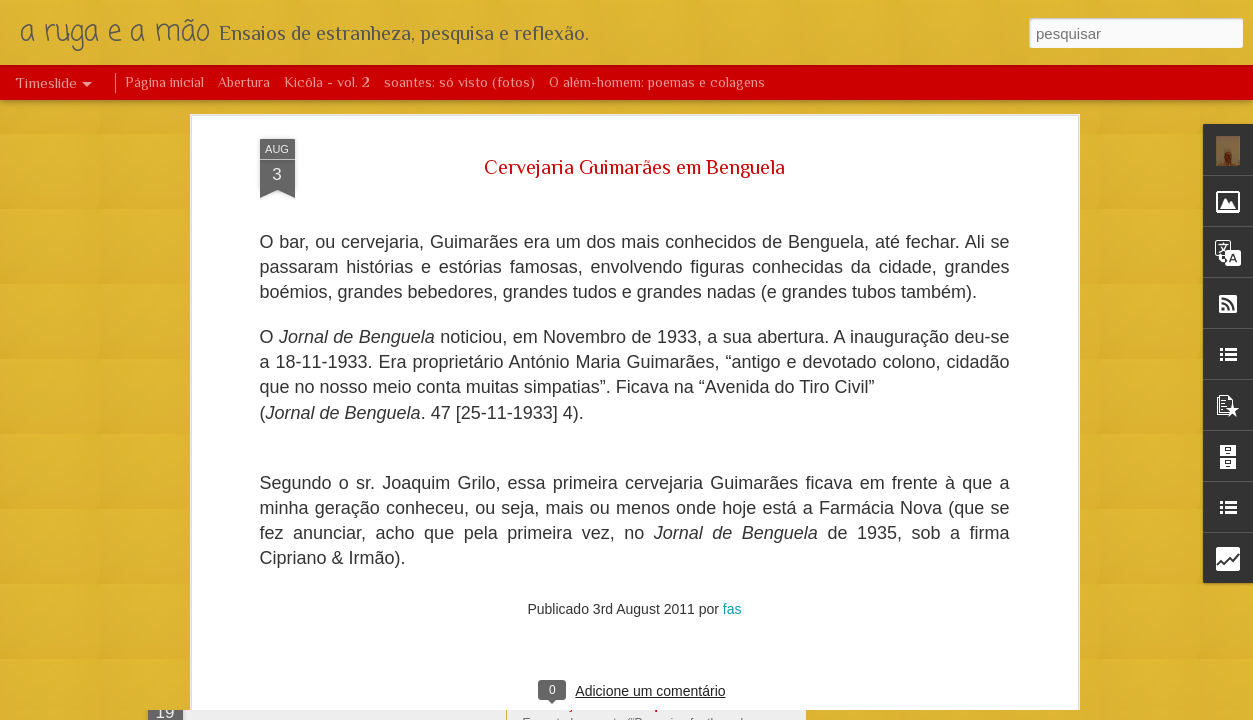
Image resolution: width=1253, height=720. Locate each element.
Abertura (244, 82)
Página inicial (164, 82)
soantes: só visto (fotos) (459, 82)
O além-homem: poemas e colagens (657, 82)
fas (732, 209)
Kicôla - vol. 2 (327, 82)
